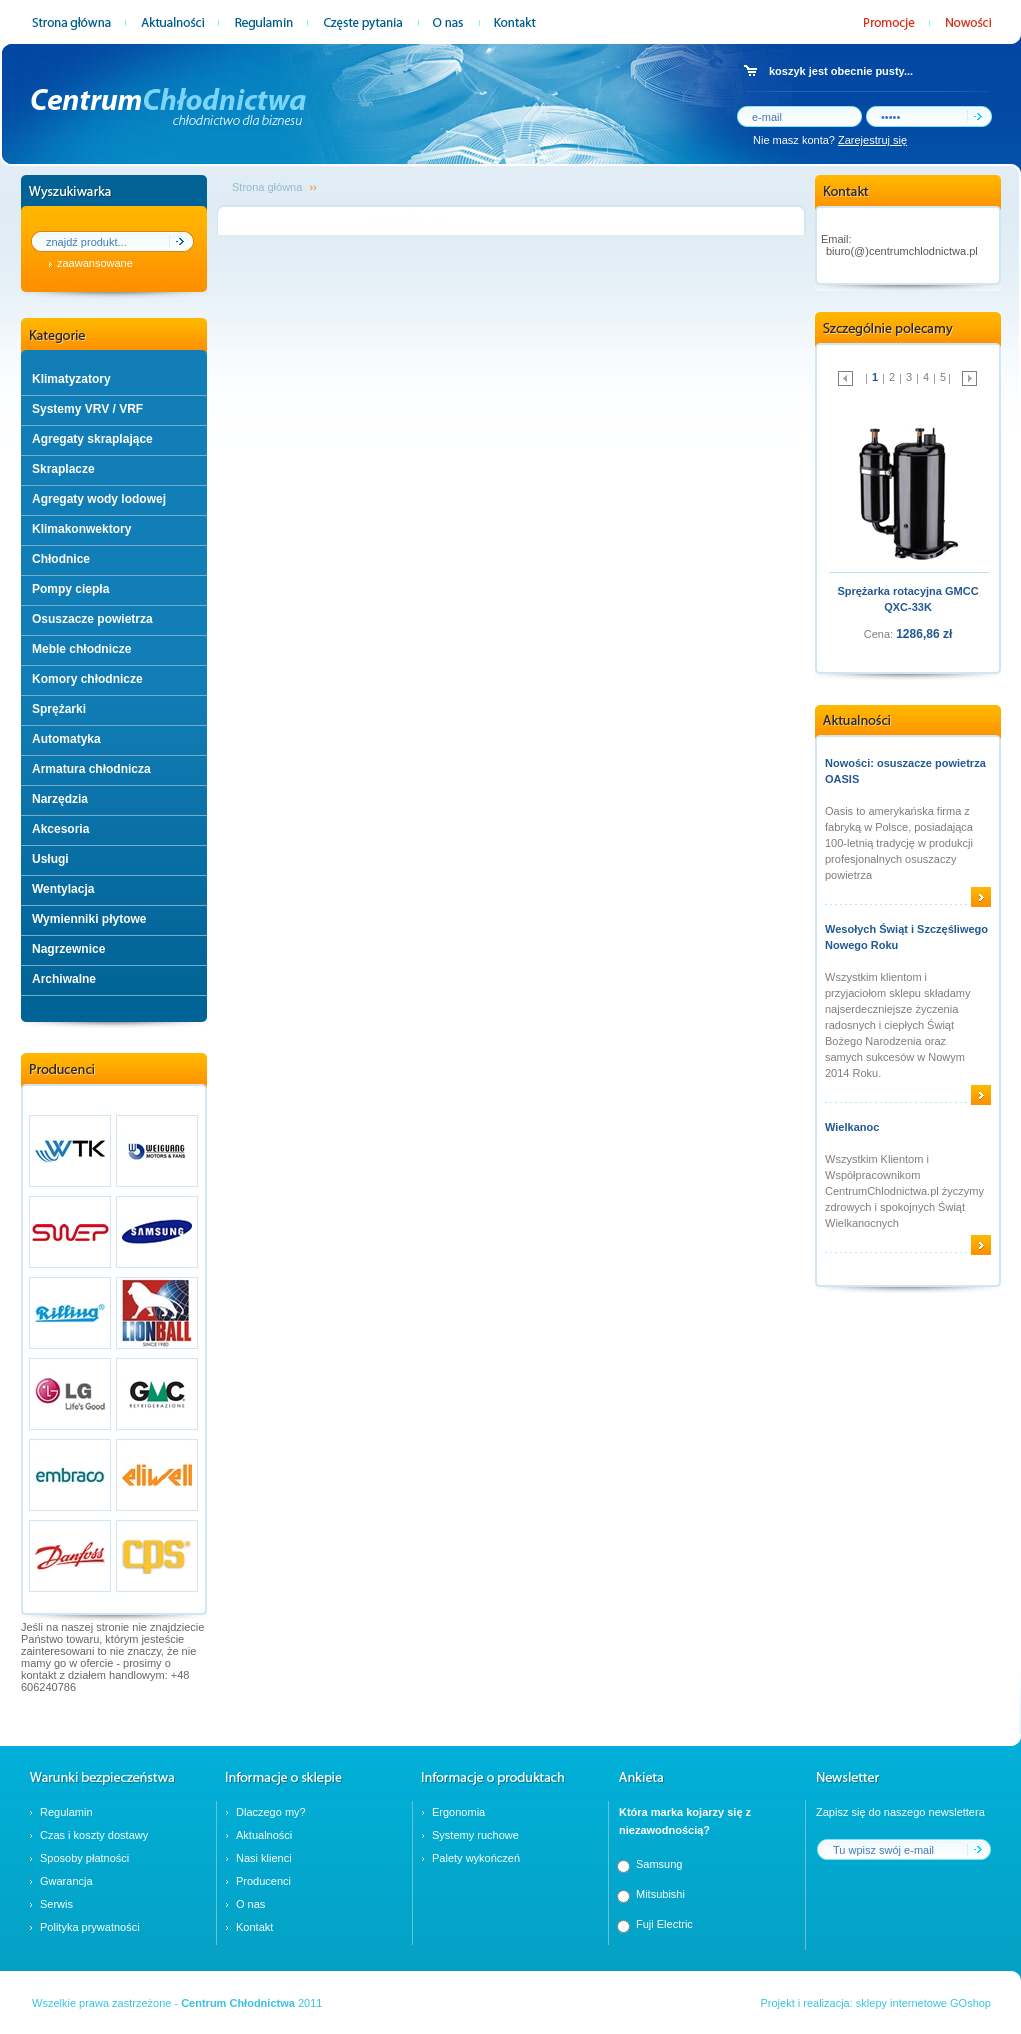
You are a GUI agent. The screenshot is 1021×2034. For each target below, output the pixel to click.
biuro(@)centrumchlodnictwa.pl (902, 251)
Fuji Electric (664, 1924)
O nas (250, 1904)
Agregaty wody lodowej (99, 499)
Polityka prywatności (90, 1927)
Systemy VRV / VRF (87, 409)
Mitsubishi (660, 1894)
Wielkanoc (852, 1127)
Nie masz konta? (830, 140)
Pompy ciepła (70, 589)
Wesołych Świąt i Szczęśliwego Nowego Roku (906, 937)
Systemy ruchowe (475, 1835)
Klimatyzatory (71, 379)
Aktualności (264, 1835)
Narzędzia (60, 799)
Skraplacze (63, 469)
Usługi (50, 859)
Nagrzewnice (68, 949)
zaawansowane (95, 263)
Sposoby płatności (84, 1858)
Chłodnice (61, 559)
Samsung (659, 1864)
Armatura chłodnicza (91, 769)
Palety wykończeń (476, 1858)
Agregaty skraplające (92, 439)
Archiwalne (64, 979)
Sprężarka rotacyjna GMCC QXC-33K (907, 599)
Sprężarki (59, 709)
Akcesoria (60, 829)
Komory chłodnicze (87, 679)
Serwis (56, 1904)
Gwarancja (66, 1881)
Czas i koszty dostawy (94, 1835)
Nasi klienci (264, 1858)
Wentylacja (63, 889)
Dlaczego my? (271, 1812)
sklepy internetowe (901, 2003)
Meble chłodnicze (81, 649)
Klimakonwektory (81, 529)
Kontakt (254, 1927)
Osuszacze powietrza (92, 619)
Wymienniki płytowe (89, 919)
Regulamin (66, 1812)
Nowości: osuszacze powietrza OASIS (905, 771)
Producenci (263, 1881)
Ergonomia (458, 1812)
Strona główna (267, 187)
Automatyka (66, 739)
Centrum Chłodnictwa (238, 2003)
